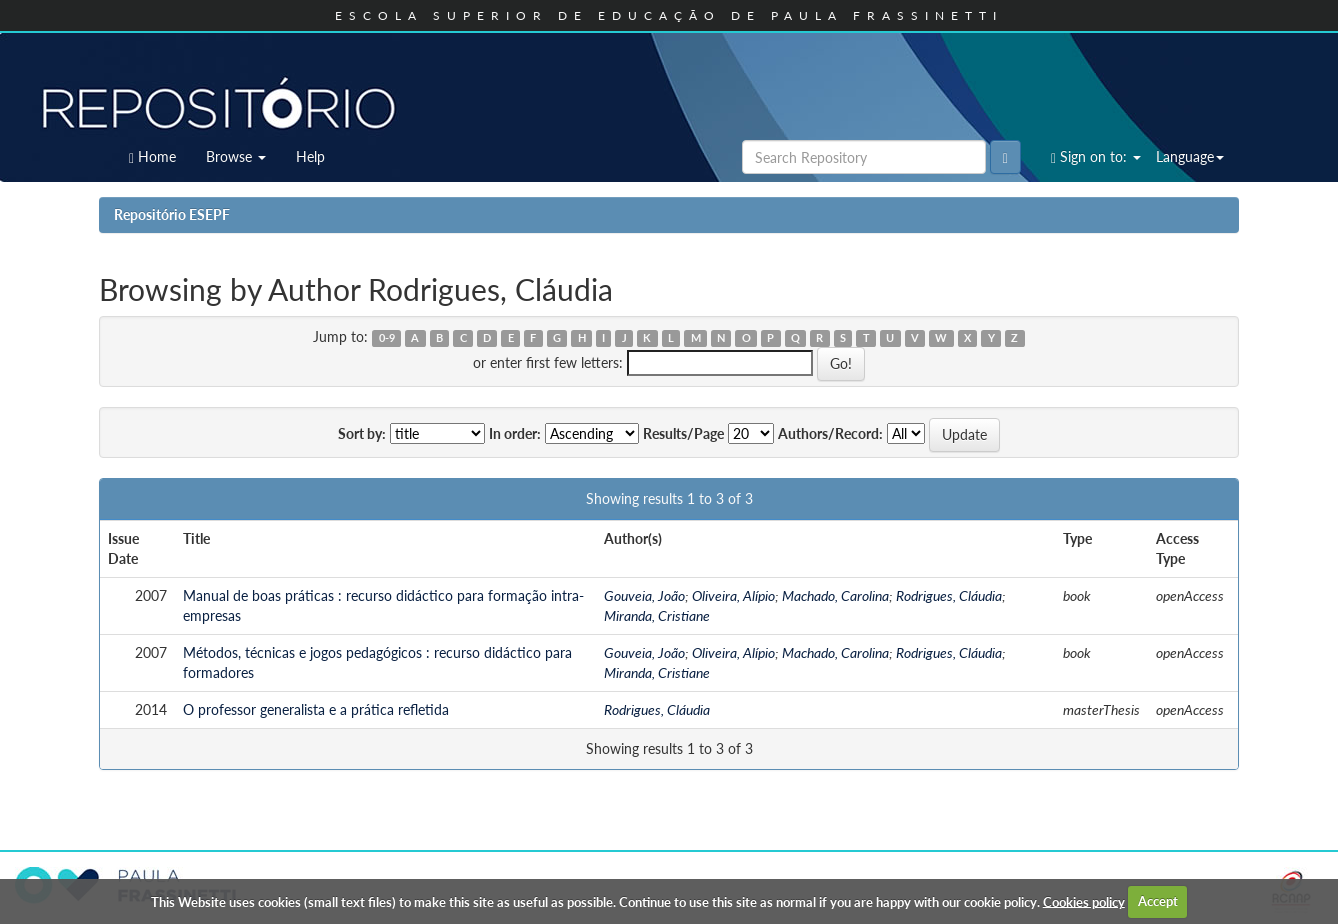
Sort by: (362, 433)
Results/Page (683, 433)
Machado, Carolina (835, 595)
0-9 (387, 338)
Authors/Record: (830, 433)
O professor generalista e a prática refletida (316, 709)
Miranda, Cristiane (657, 615)
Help (310, 156)
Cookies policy (1084, 901)
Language (1190, 156)
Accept (1158, 901)
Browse (236, 156)
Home (152, 157)
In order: (515, 433)
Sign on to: (1096, 157)
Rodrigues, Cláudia (949, 595)
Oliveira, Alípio (733, 595)
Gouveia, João (644, 595)
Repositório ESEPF (172, 214)
